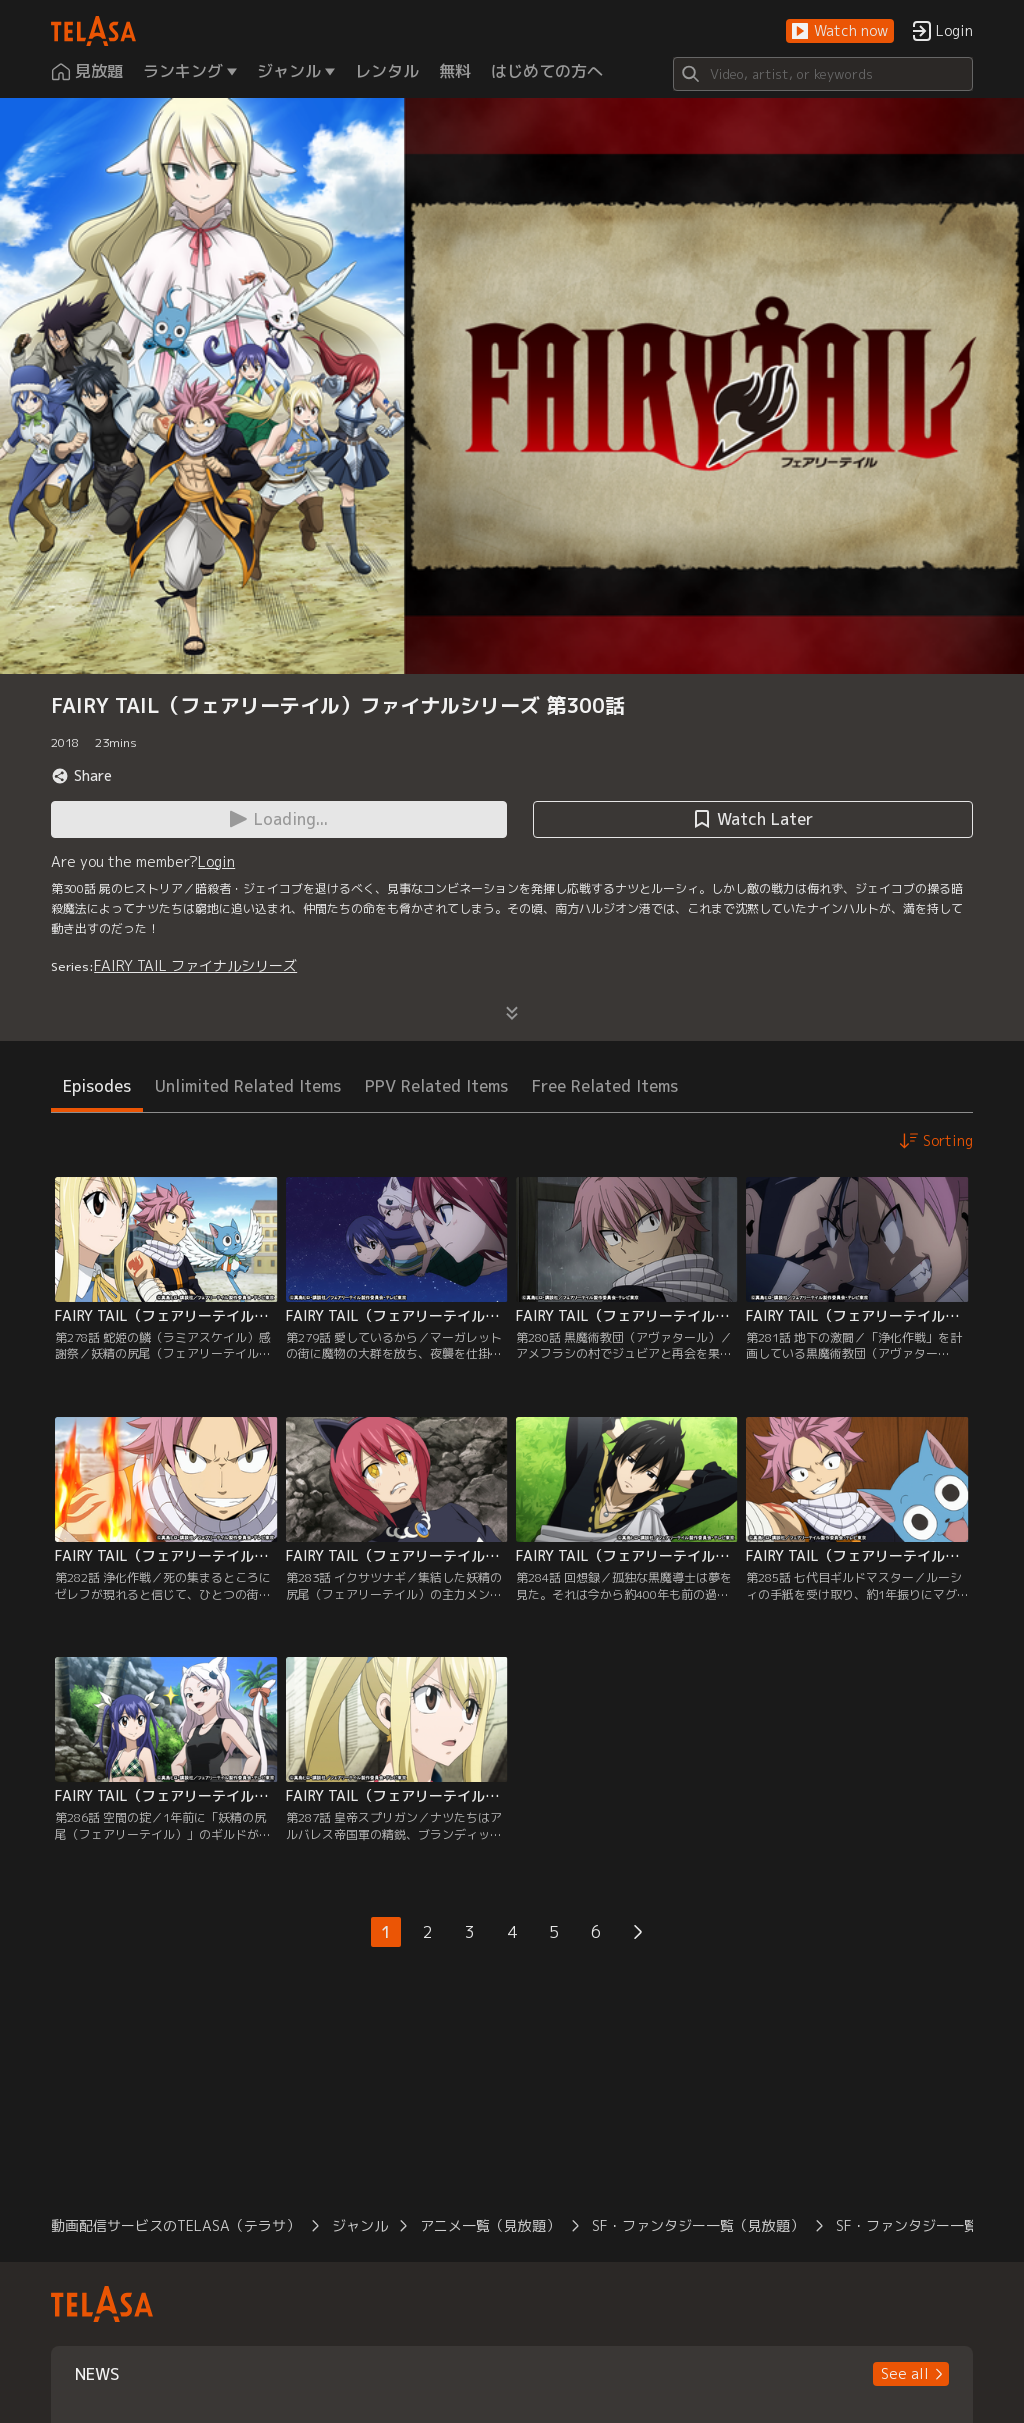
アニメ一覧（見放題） (490, 2225)
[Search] (823, 74)
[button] (840, 31)
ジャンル (360, 2225)
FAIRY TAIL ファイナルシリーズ (195, 965)
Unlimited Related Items (248, 1086)
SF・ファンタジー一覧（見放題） (698, 2225)
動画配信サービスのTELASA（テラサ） (175, 2225)
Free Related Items (605, 1086)
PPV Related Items (436, 1086)
